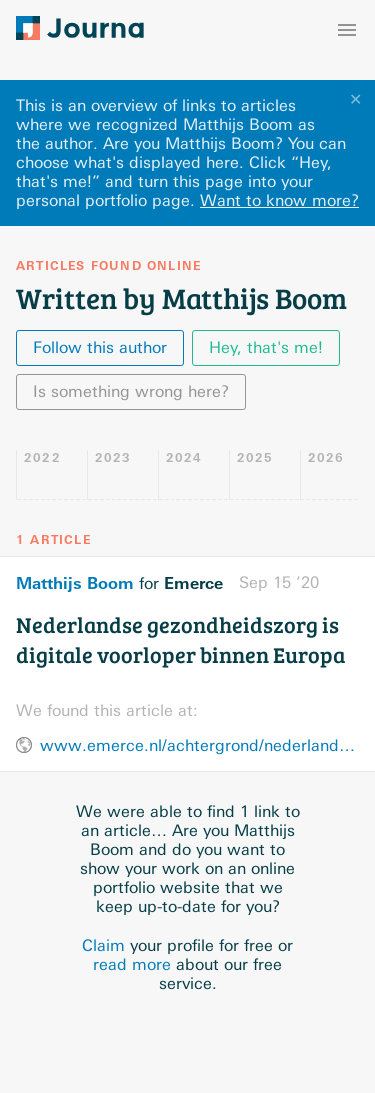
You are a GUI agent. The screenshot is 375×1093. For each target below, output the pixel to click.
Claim (103, 945)
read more (132, 964)
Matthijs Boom (75, 583)
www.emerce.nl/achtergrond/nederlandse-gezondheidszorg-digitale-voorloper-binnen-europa (199, 745)
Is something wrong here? (131, 391)
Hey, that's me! (266, 347)
